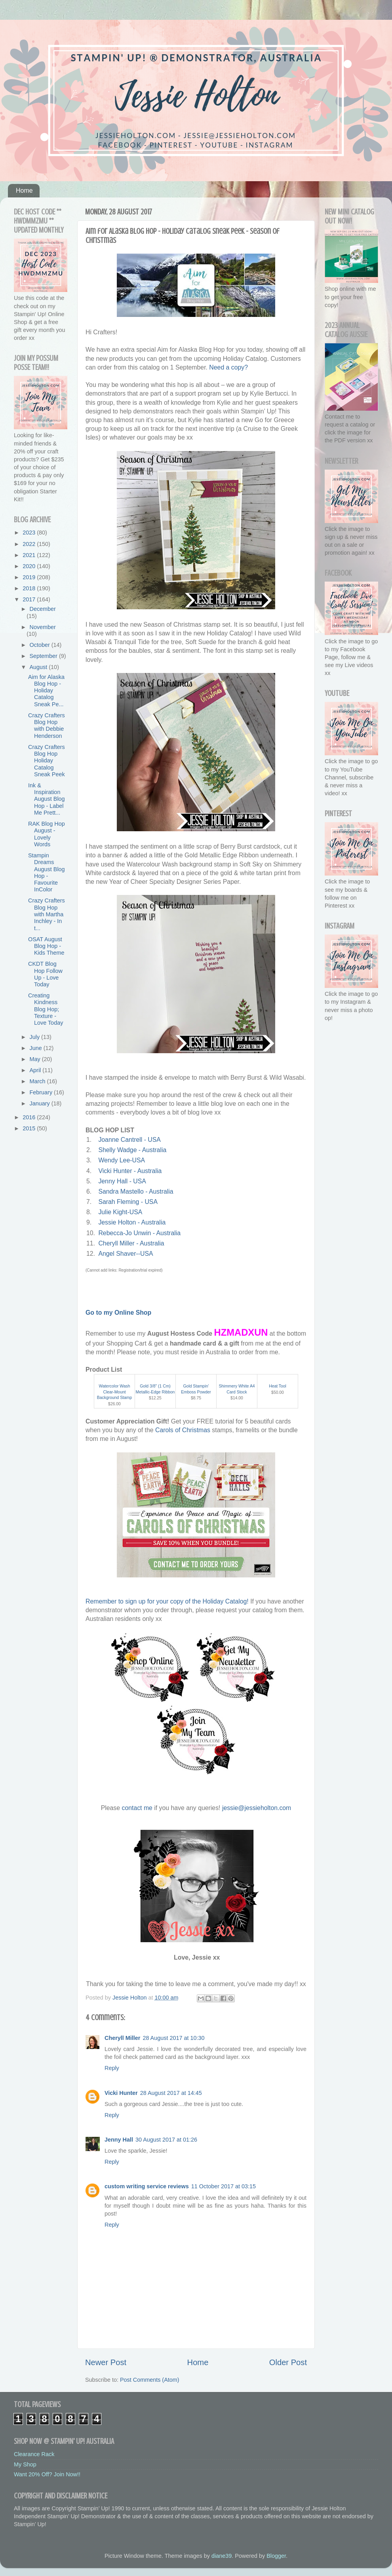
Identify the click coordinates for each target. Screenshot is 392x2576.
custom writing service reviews (147, 2186)
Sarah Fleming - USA (127, 1201)
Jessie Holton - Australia (132, 1222)
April (36, 1070)
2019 (30, 577)
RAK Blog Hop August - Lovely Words (46, 834)
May (36, 1059)
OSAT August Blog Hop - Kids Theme (46, 946)
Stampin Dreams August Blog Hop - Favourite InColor (46, 872)
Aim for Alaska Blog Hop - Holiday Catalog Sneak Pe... (46, 690)
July (36, 1037)
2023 (30, 532)
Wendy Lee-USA (121, 1160)
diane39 (221, 2556)
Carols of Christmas (182, 1430)
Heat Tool (277, 1386)
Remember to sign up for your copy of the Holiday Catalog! (167, 1601)
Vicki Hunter (121, 2093)
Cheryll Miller (122, 2038)
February (42, 1092)
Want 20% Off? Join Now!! (47, 2474)
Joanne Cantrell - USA (129, 1139)
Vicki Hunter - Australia (130, 1171)
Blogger (276, 2556)
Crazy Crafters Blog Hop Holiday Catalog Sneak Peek (46, 760)
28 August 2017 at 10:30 (173, 2038)
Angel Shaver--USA (125, 1253)
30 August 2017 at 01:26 (166, 2139)
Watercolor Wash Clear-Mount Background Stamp (114, 1392)
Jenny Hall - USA (122, 1181)
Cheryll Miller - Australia (131, 1243)
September (44, 656)
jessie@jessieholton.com (256, 1808)
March (38, 1081)
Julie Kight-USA (120, 1212)
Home (24, 190)
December (43, 609)
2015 (30, 1128)
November (43, 627)
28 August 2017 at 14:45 (171, 2093)
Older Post (288, 2362)
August (39, 667)
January (40, 1103)
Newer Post (105, 2362)
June (37, 1048)
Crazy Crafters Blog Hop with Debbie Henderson (46, 725)
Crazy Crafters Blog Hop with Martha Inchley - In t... (46, 914)
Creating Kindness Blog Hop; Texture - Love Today (45, 1009)
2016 (30, 1117)
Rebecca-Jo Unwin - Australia (139, 1233)
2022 (30, 544)
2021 (30, 555)
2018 (30, 588)
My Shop (25, 2464)
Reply (112, 2068)
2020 (30, 566)
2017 (30, 599)
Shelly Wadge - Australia (132, 1150)
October (40, 645)
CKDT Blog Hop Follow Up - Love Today (45, 974)
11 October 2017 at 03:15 (223, 2186)
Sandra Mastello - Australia (135, 1191)
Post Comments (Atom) (149, 2380)
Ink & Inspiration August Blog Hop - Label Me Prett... (46, 799)
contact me (137, 1808)
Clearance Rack (34, 2454)
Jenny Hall (119, 2139)
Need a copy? (228, 367)
